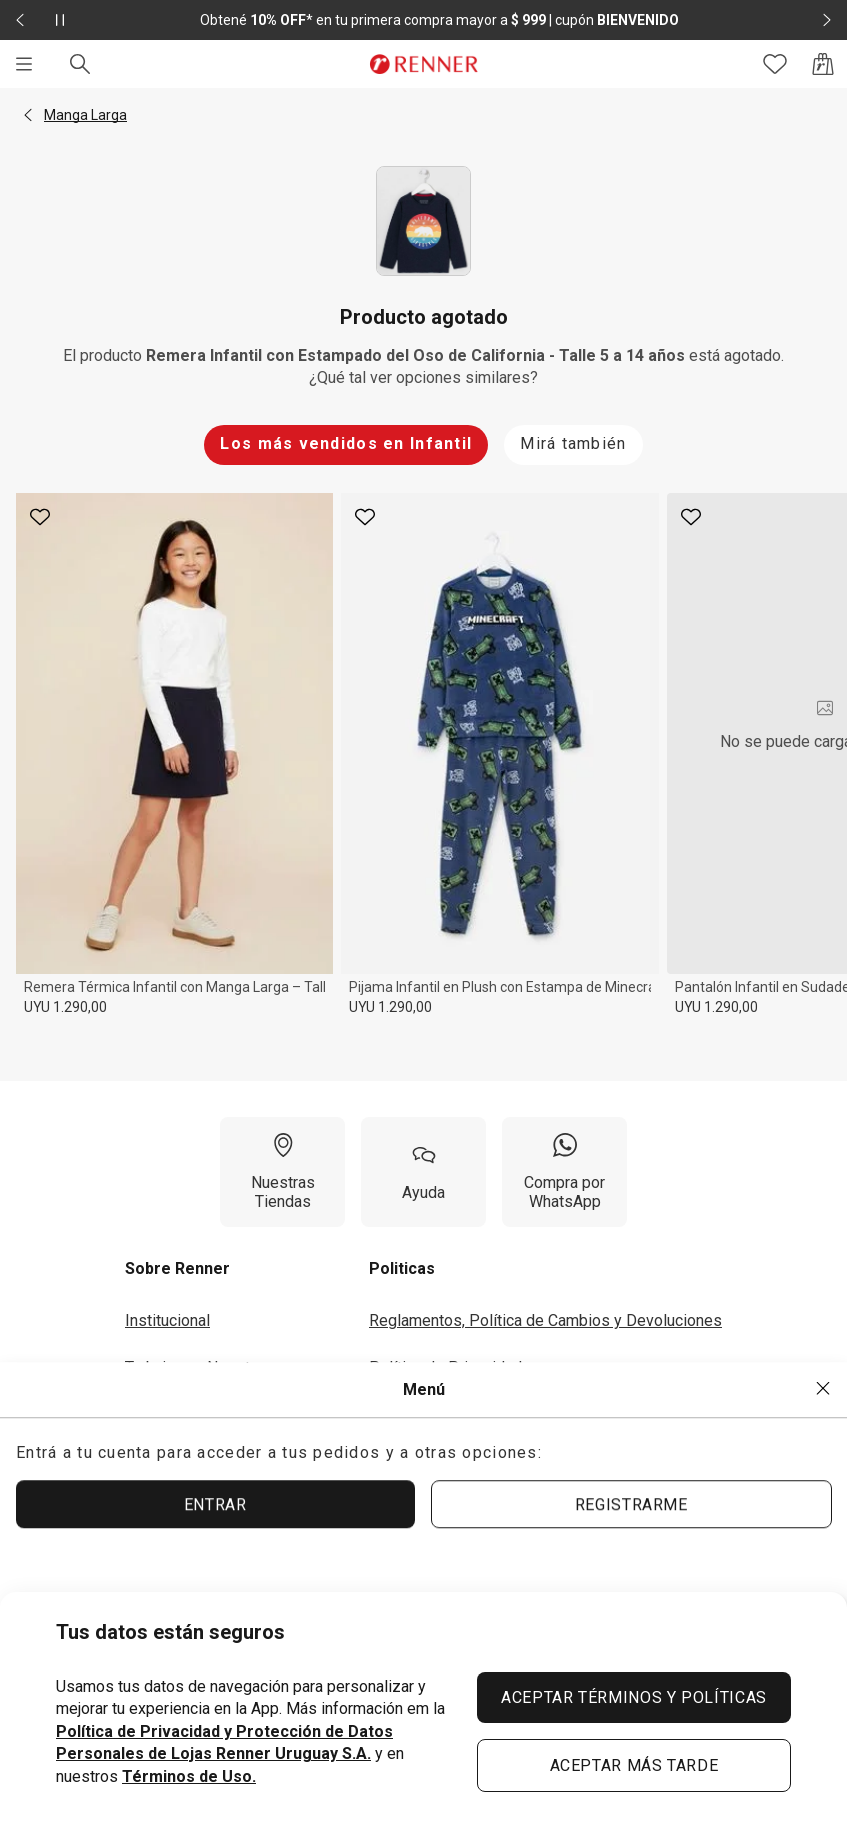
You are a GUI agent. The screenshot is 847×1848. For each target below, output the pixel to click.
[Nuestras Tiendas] (282, 1172)
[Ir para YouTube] (687, 1585)
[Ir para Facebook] (743, 1585)
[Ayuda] (423, 1172)
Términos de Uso (428, 1413)
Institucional (167, 1320)
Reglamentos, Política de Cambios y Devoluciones (545, 1320)
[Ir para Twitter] (799, 1585)
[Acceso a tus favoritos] (775, 64)
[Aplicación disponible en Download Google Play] (293, 1585)
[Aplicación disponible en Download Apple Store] (147, 1585)
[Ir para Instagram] (631, 1585)
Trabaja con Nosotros (199, 1367)
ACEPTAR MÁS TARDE (634, 1765)
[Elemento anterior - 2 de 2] (20, 20)
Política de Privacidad (445, 1367)
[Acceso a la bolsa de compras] (823, 64)
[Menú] (24, 64)
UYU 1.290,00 (65, 1007)
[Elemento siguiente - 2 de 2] (827, 20)
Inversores (163, 1413)
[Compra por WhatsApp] (564, 1172)
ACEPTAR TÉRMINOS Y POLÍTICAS (634, 1697)
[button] (28, 115)
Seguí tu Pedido (425, 1460)
